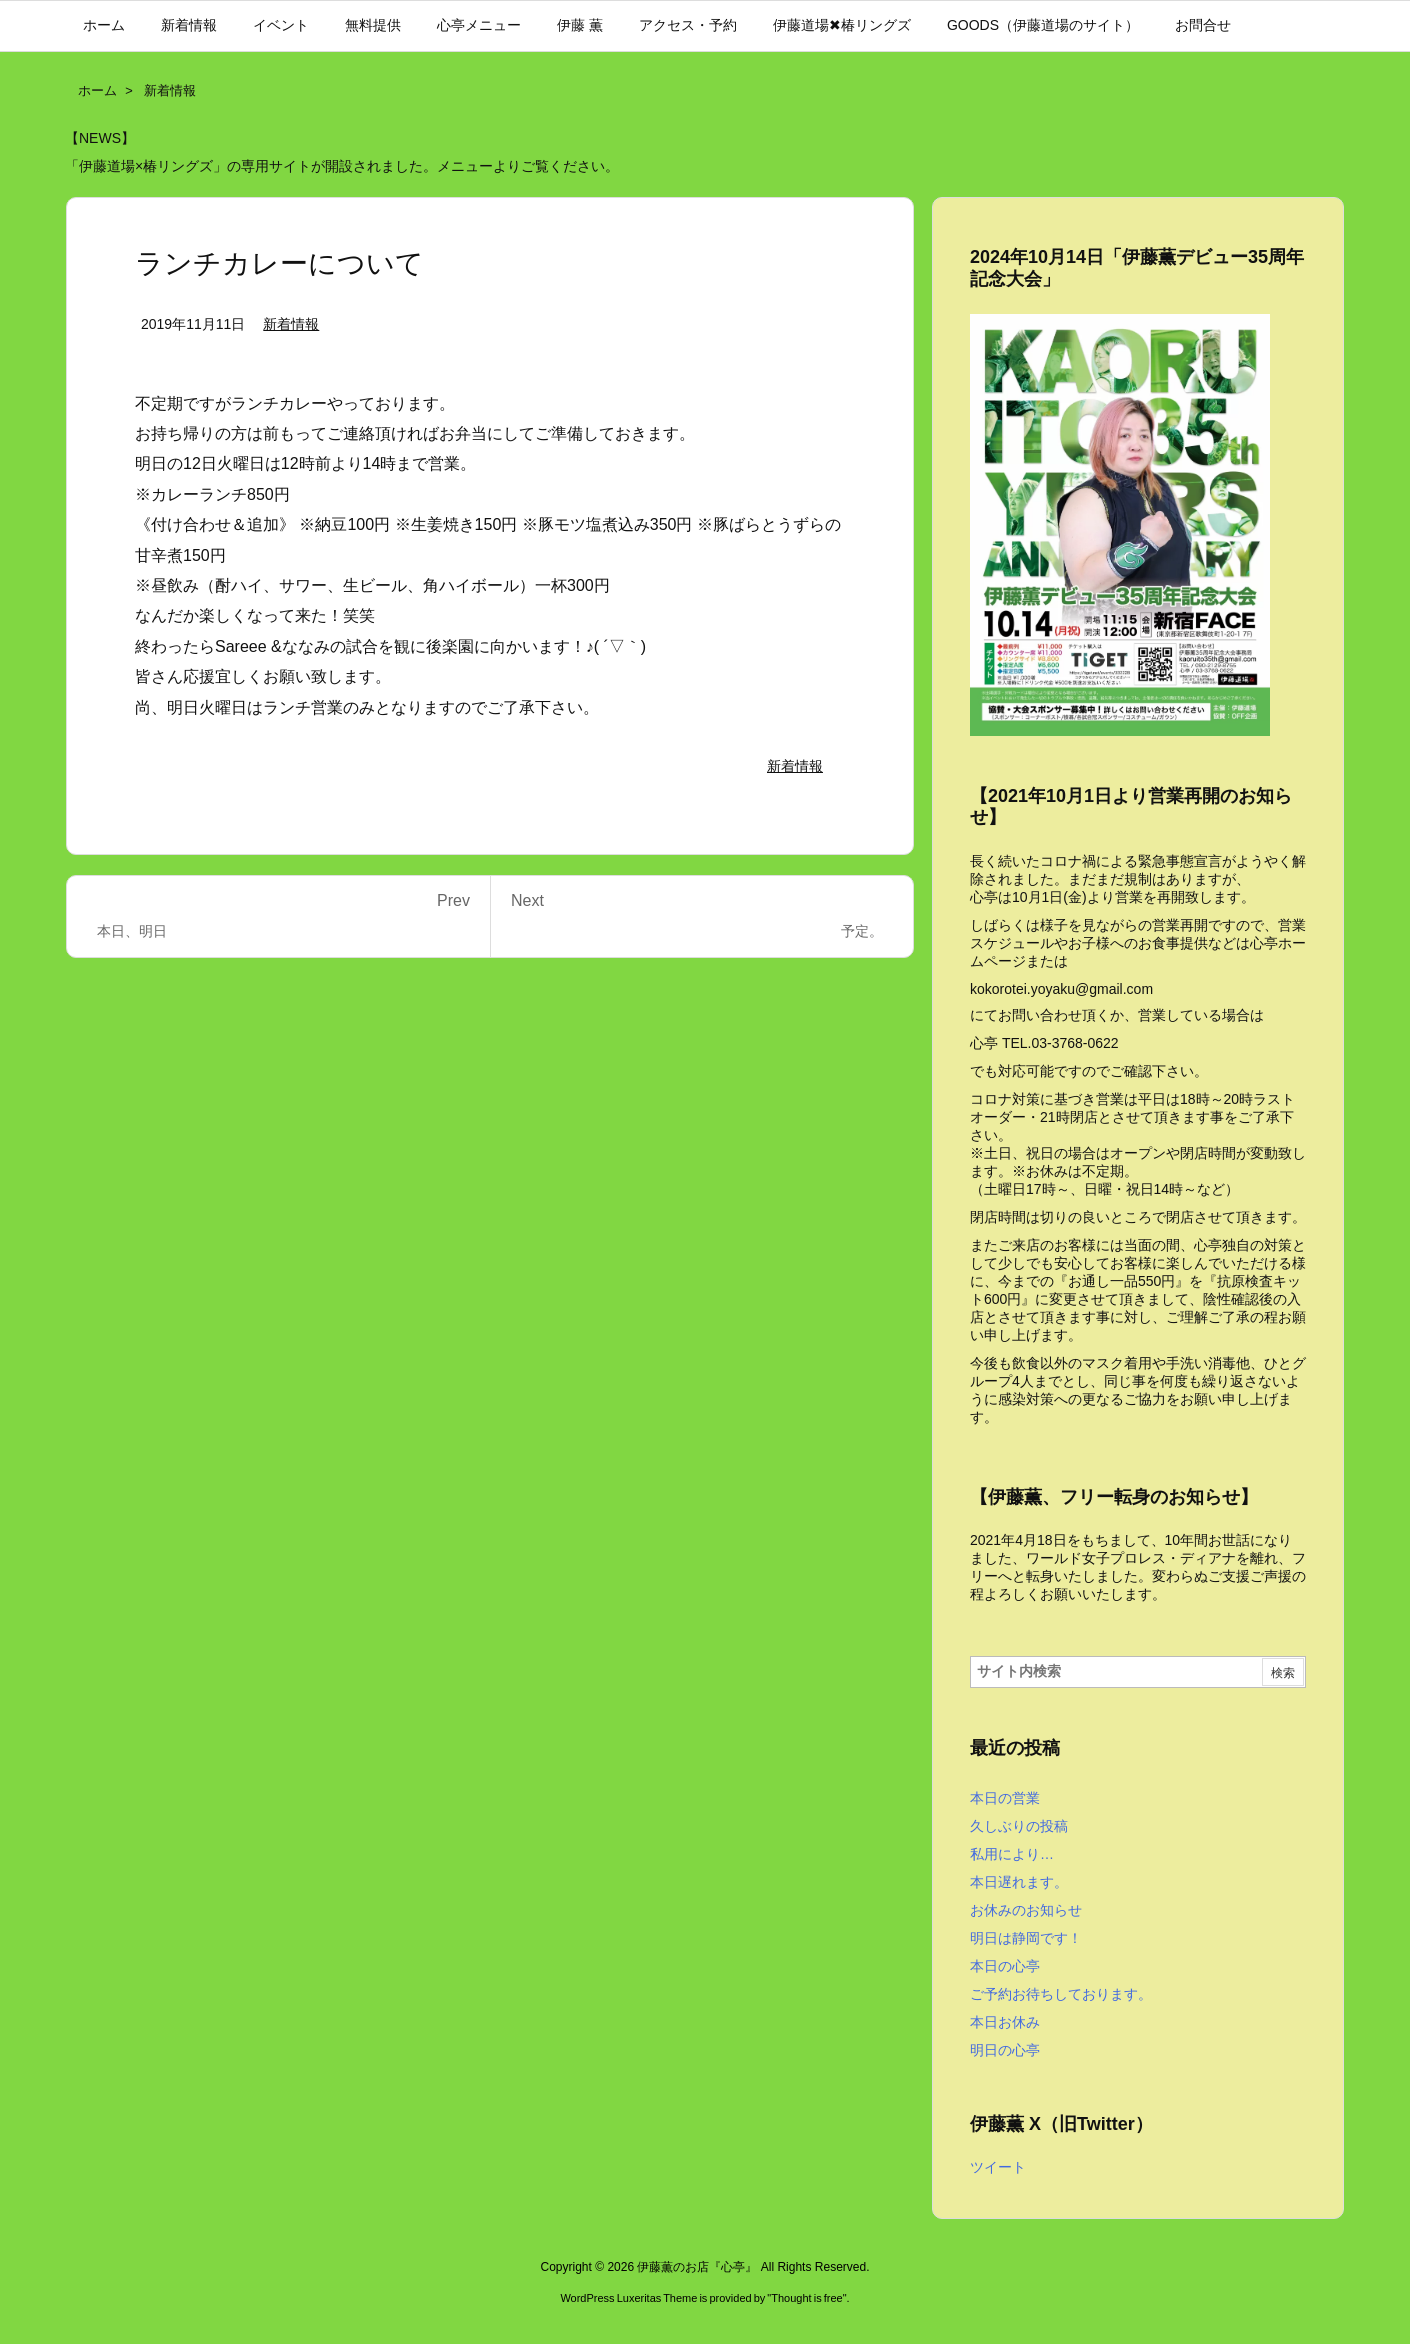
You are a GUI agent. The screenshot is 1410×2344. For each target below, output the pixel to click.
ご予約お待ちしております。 (1061, 1994)
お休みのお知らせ (1026, 1910)
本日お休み (1005, 2022)
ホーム (97, 90)
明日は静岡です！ (1026, 1938)
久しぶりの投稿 (1019, 1826)
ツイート (998, 2167)
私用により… (1012, 1854)
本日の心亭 (1005, 1966)
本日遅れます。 (1019, 1882)
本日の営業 (1005, 1798)
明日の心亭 (1005, 2050)
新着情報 (170, 90)
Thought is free (806, 2298)
